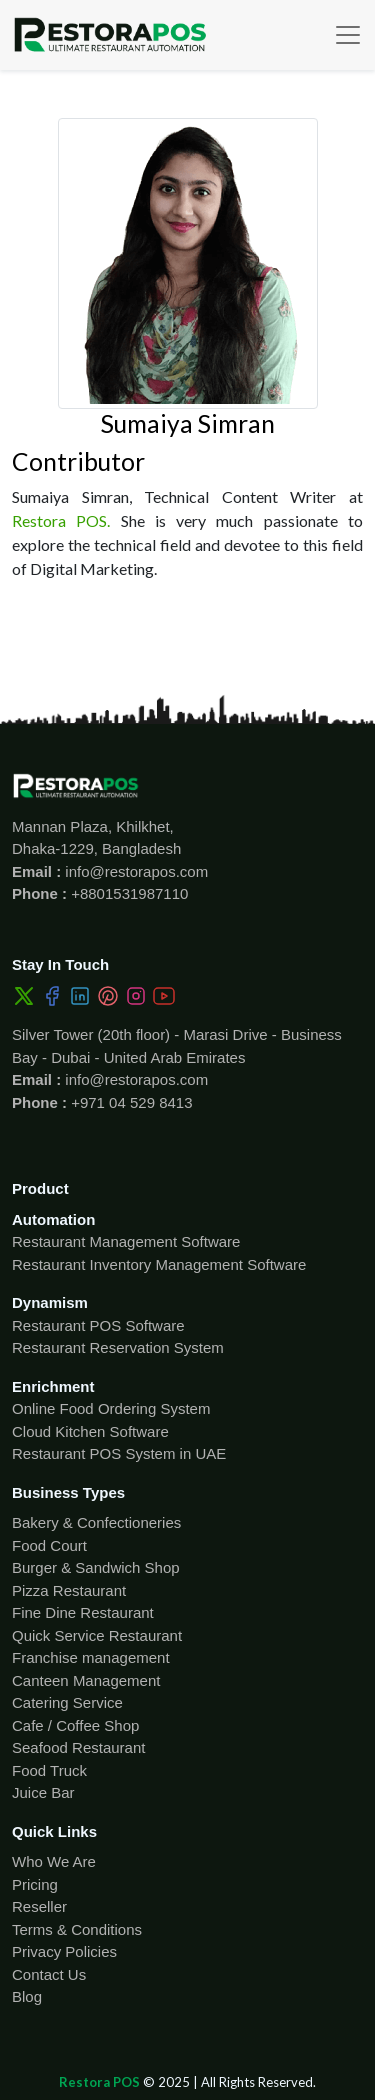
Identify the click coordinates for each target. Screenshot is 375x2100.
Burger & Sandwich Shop (96, 1567)
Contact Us (49, 1974)
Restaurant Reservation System (118, 1347)
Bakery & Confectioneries (96, 1522)
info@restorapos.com (134, 871)
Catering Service (67, 1702)
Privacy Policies (64, 1951)
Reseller (39, 1906)
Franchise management (91, 1657)
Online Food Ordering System (111, 1408)
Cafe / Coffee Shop (75, 1725)
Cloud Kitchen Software (90, 1431)
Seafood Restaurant (78, 1747)
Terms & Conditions (77, 1929)
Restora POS (99, 2082)
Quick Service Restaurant (97, 1635)
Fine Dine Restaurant (83, 1612)
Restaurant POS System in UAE (119, 1453)
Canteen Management (86, 1680)
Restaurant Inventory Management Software (159, 1264)
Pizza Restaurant (69, 1590)
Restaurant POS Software (98, 1325)
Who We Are (54, 1861)
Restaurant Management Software (126, 1241)
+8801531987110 (127, 893)
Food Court (49, 1545)
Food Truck (49, 1770)
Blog (27, 1996)
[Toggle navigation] (348, 35)
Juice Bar (43, 1792)
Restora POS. (61, 520)
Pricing (35, 1884)
